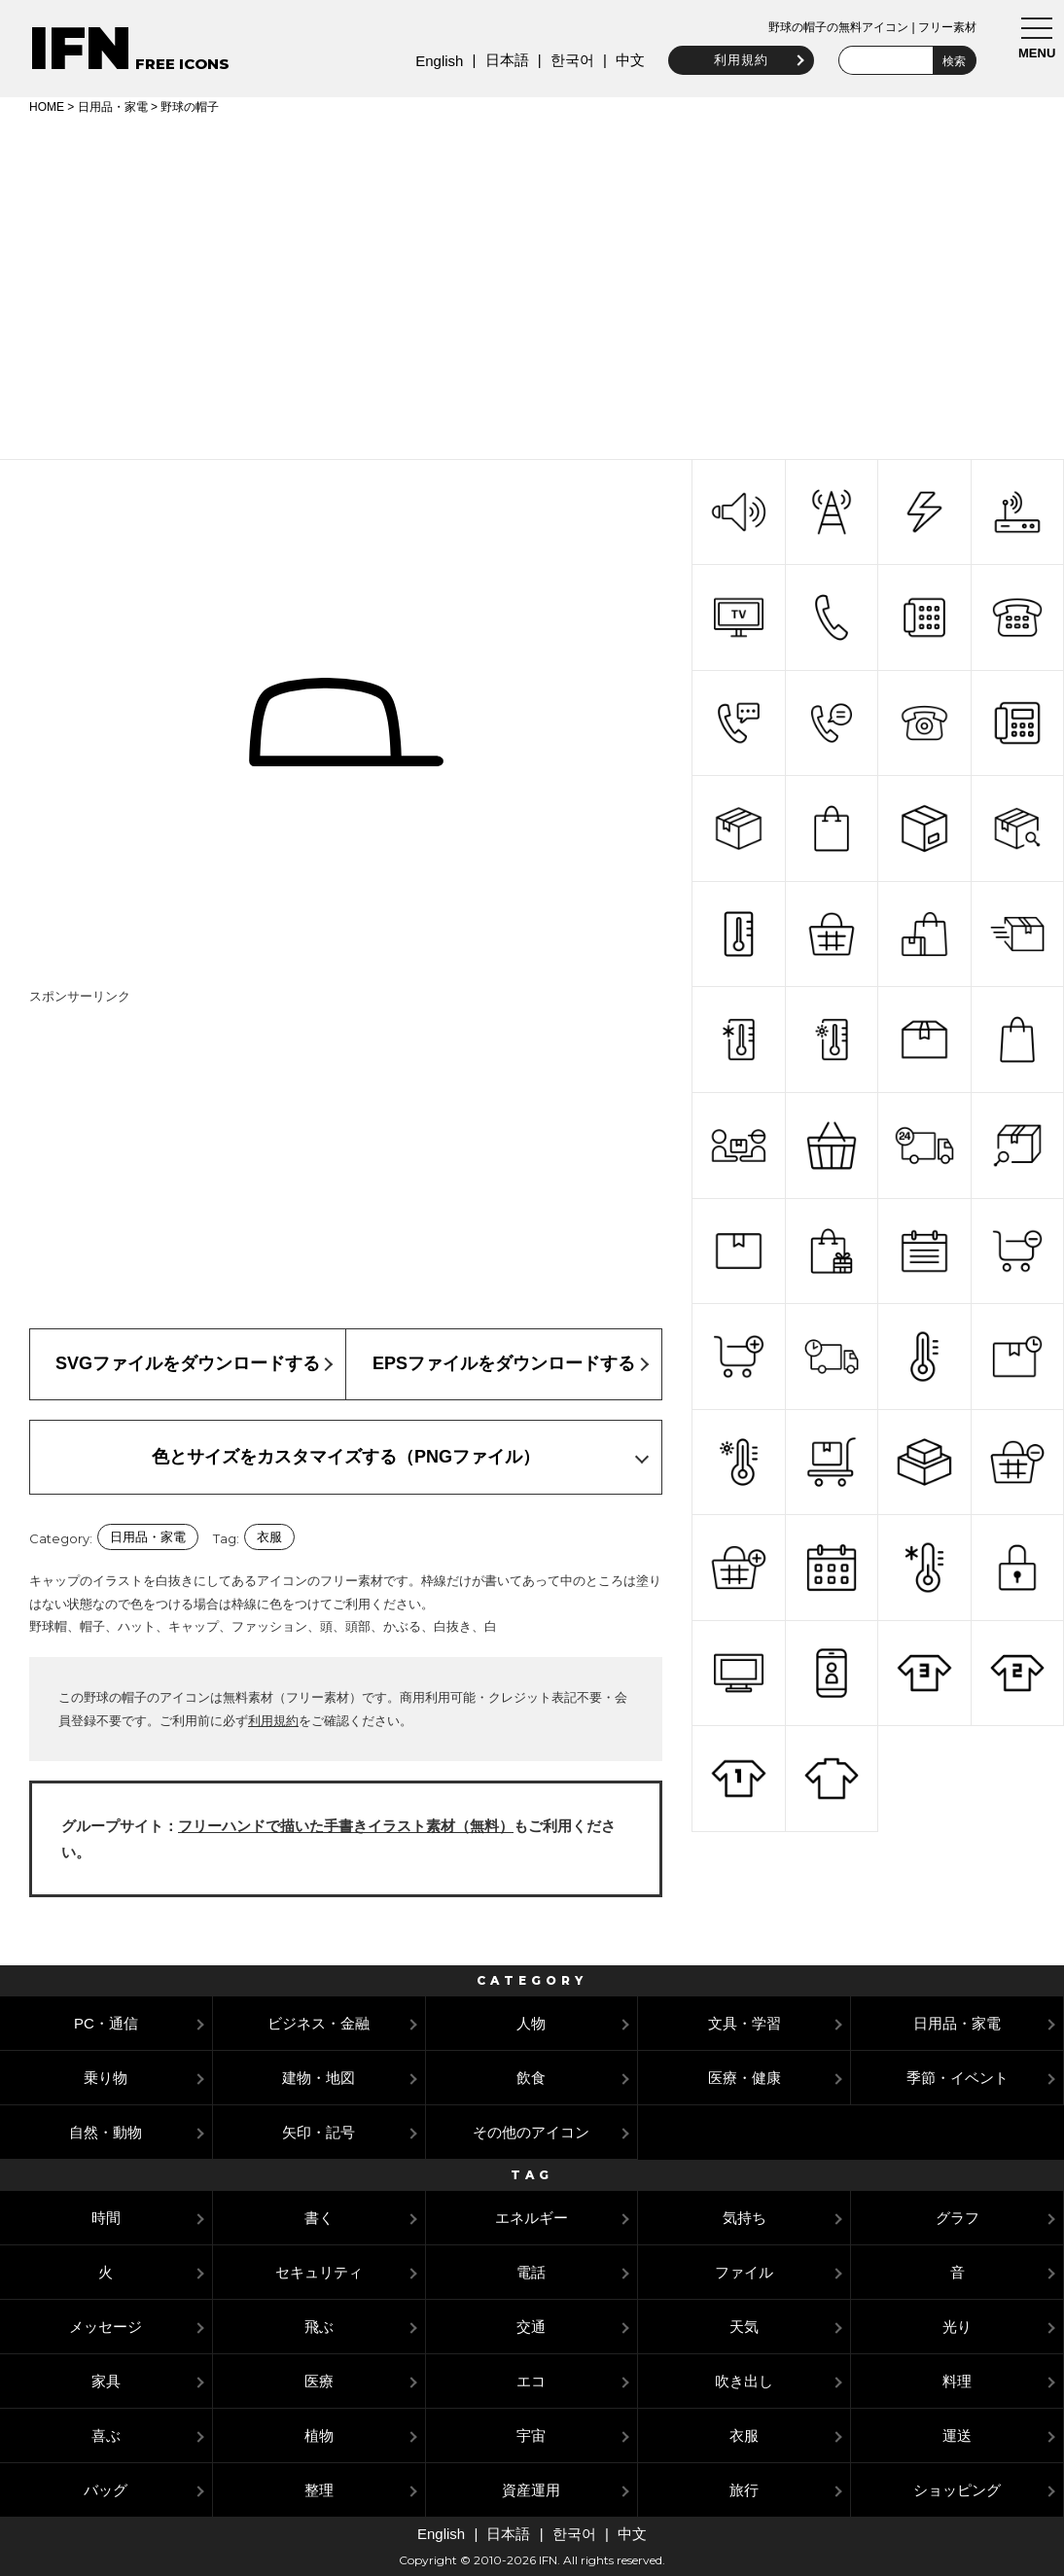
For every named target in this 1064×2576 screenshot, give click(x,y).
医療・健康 (744, 2077)
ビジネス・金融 (318, 2023)
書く (319, 2217)
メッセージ (105, 2326)
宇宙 (531, 2435)
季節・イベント (957, 2077)
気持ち (744, 2217)
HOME (46, 107)
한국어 (569, 60)
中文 (628, 60)
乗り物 (105, 2077)
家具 (106, 2381)
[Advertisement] (532, 284)
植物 (319, 2435)
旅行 (744, 2490)
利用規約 (739, 60)
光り (957, 2326)
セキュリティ (319, 2272)
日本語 (504, 60)
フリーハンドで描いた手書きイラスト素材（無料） (346, 1825)
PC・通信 (106, 2023)
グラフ (957, 2217)
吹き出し (744, 2381)
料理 (957, 2381)
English (437, 61)
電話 (531, 2272)
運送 (957, 2435)
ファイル (744, 2272)
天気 (744, 2326)
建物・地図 (318, 2077)
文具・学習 (744, 2023)
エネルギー (531, 2217)
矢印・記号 (318, 2132)
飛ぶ (319, 2326)
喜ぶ (106, 2435)
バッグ (105, 2490)
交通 (531, 2326)
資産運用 (531, 2490)
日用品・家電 (113, 107)
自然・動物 (105, 2132)
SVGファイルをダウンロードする (187, 1363)
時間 (106, 2217)
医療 (319, 2381)
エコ (531, 2381)
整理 (319, 2490)
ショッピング (957, 2490)
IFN (80, 48)
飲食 (531, 2077)
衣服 (269, 1537)
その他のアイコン (531, 2132)
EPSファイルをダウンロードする (503, 1363)
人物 (531, 2023)
